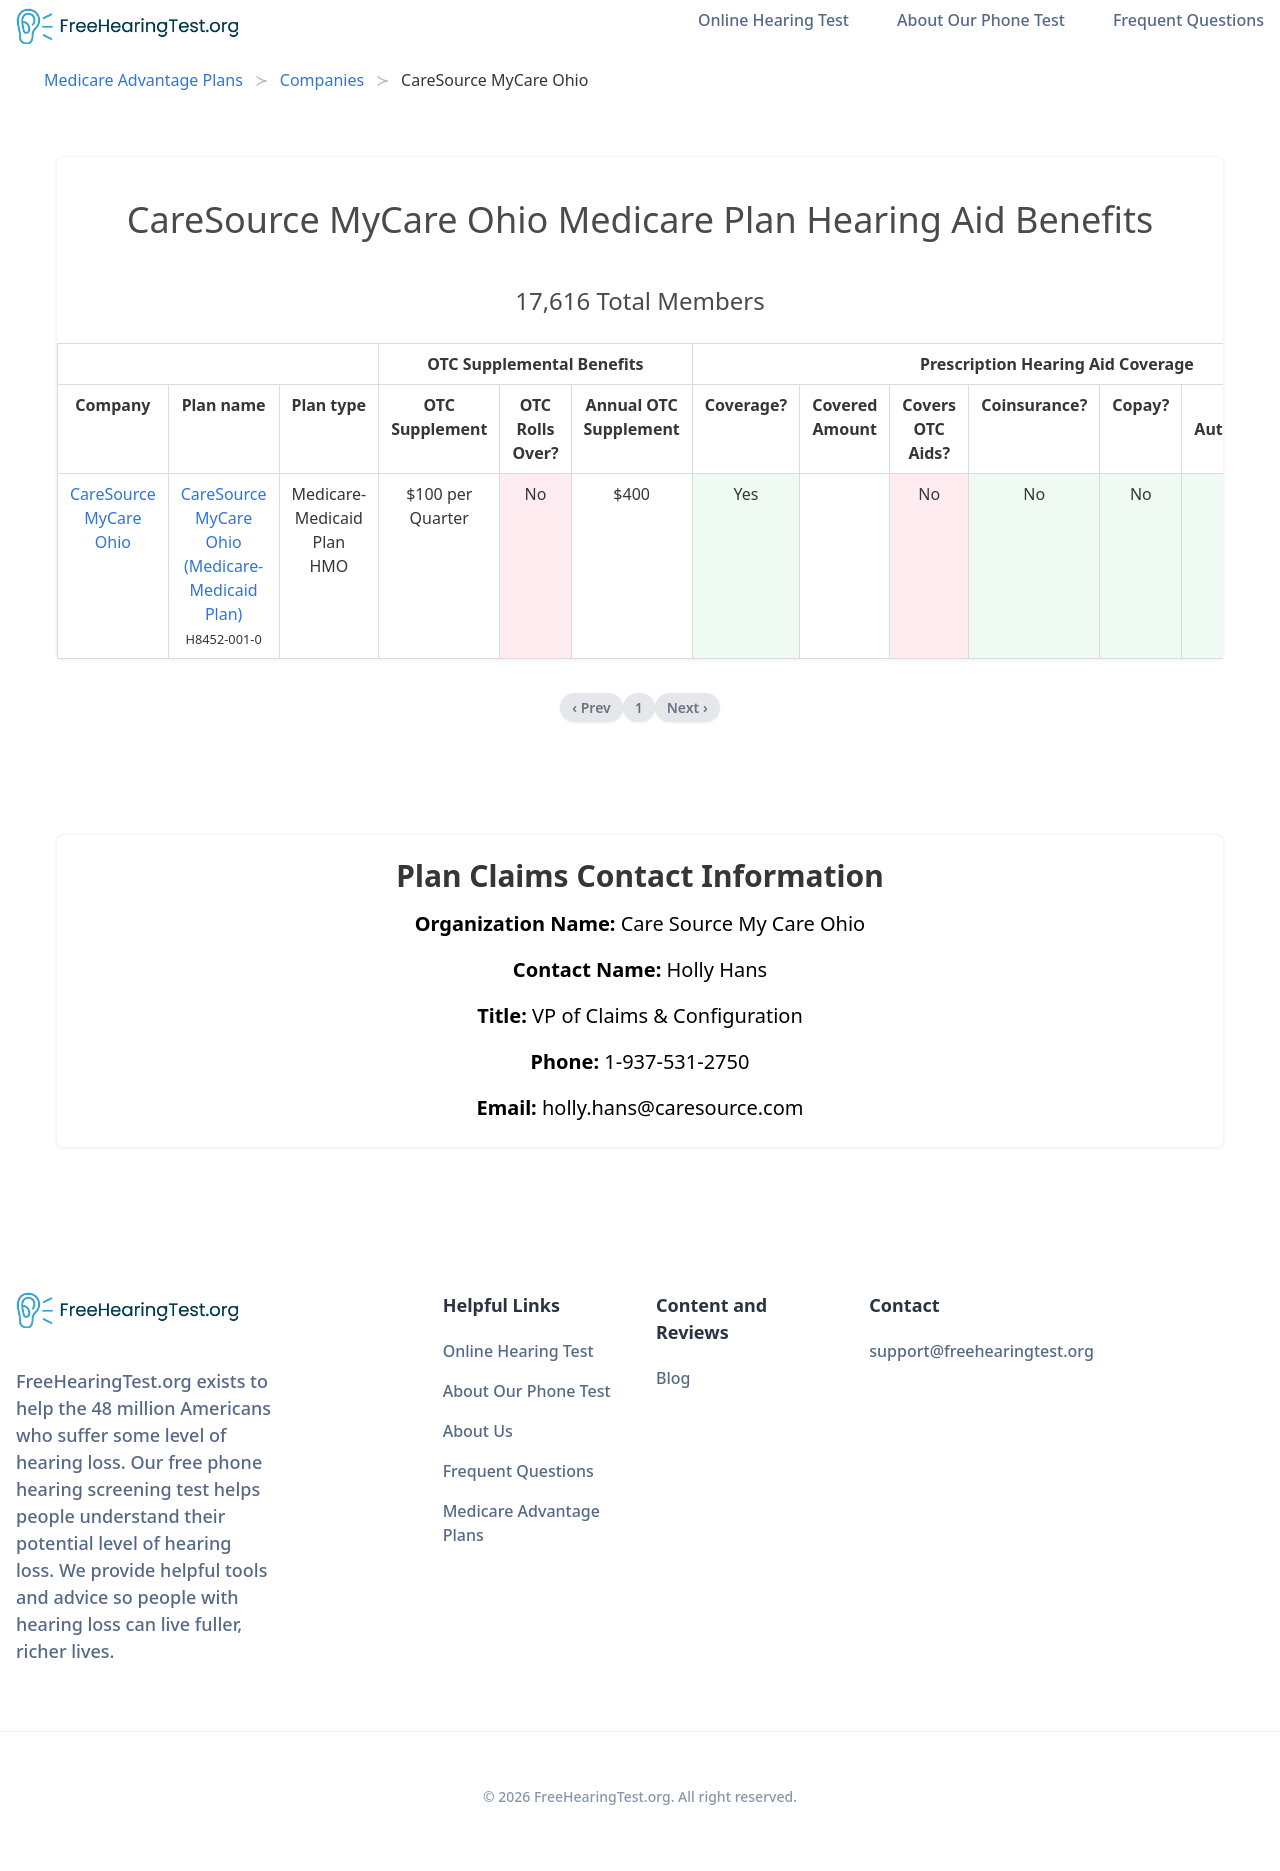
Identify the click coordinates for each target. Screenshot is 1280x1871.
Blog (673, 1378)
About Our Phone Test (981, 20)
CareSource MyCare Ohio (113, 518)
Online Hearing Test (773, 20)
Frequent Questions (1188, 20)
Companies (322, 80)
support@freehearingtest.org (981, 1351)
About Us (478, 1431)
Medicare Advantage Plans (143, 80)
